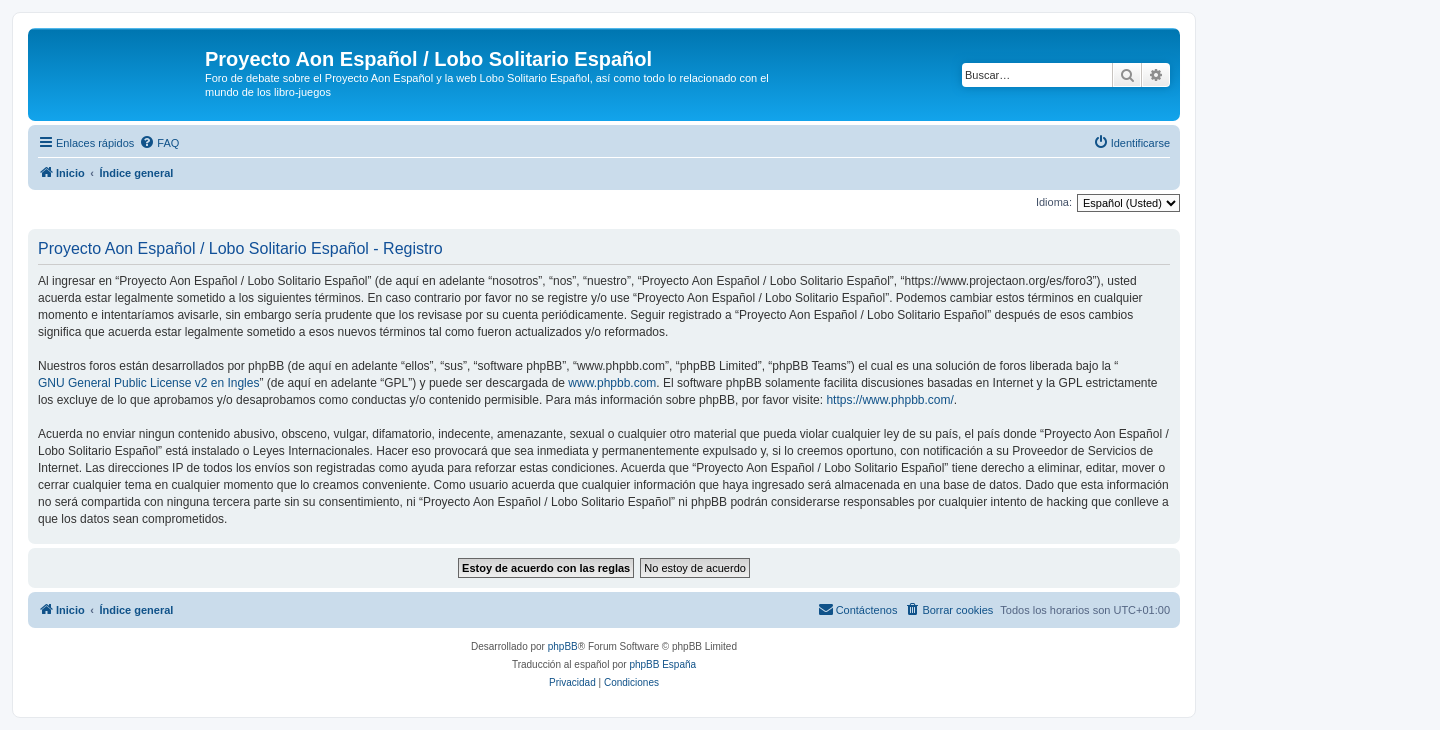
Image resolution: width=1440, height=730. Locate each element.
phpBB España (662, 664)
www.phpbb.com (612, 383)
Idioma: (1054, 202)
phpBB (563, 646)
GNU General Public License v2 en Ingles (148, 383)
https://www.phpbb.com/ (889, 400)
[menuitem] (159, 143)
